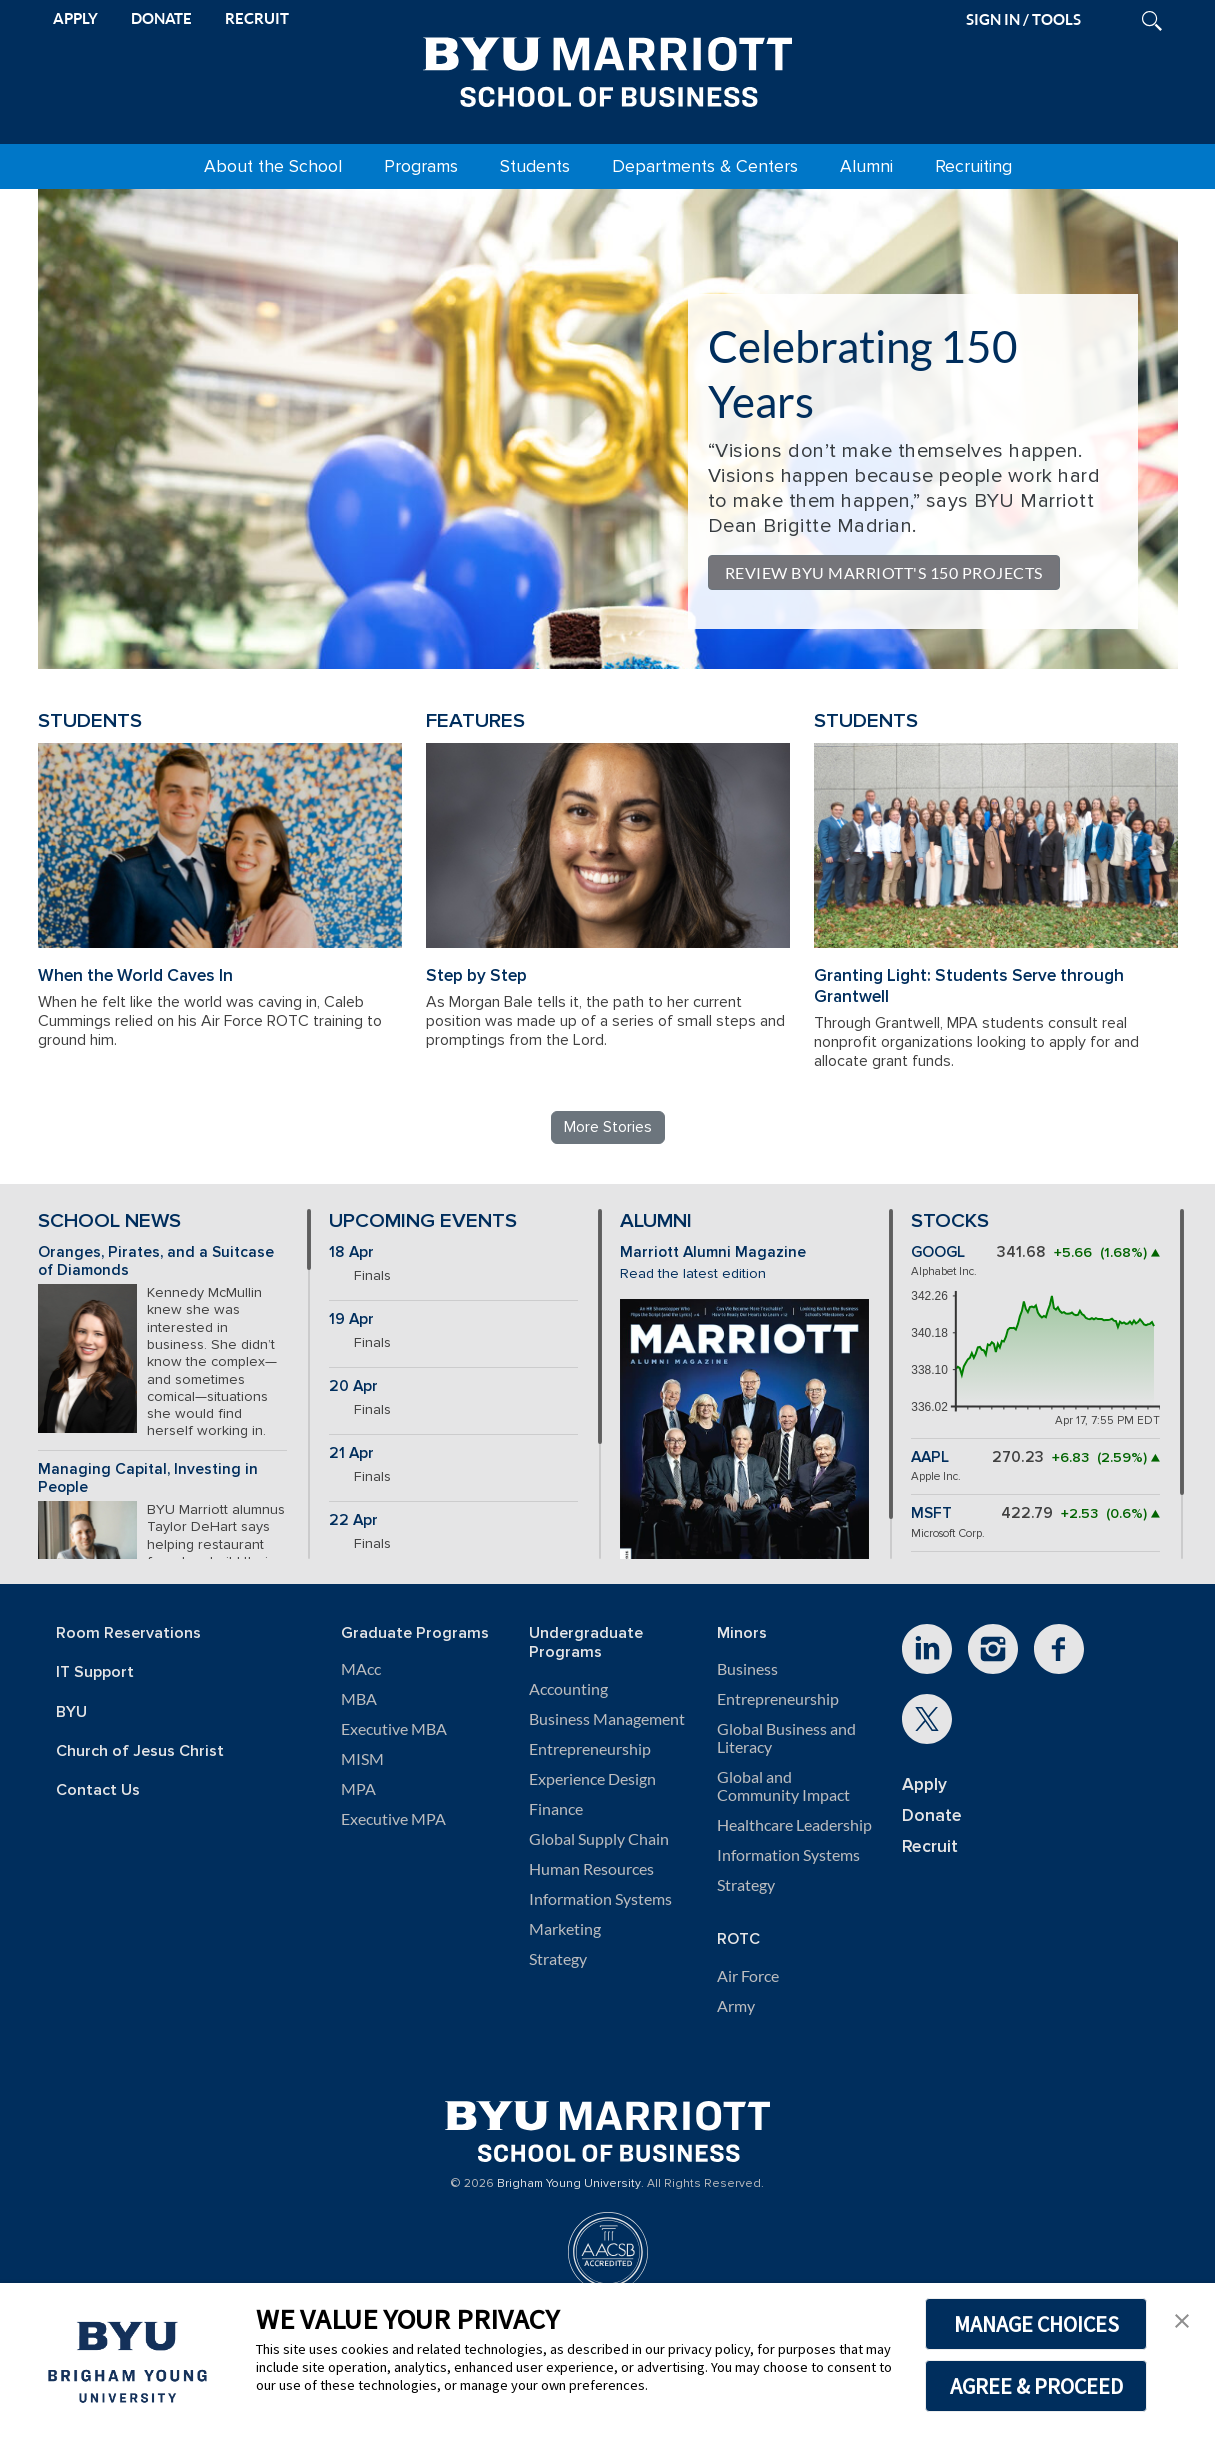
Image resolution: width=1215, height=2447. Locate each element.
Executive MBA (394, 1729)
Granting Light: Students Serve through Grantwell (969, 986)
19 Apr (351, 1319)
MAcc (361, 1669)
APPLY (75, 18)
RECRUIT (257, 18)
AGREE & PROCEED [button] (1036, 2386)
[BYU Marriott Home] (608, 68)
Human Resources (591, 1869)
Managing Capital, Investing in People (148, 1479)
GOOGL (938, 1252)
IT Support (95, 1672)
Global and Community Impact (783, 1786)
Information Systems (600, 1899)
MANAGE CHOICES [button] (1036, 2324)
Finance (556, 1809)
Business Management (607, 1719)
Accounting (568, 1689)
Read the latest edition (693, 1273)
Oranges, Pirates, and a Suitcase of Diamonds (156, 1262)
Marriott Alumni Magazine (713, 1252)
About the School (273, 166)
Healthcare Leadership (794, 1825)
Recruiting (973, 166)
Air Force (748, 1976)
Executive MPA (393, 1819)
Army (736, 2006)
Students (535, 166)
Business (747, 1669)
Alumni (866, 166)
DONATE (161, 18)
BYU (71, 1712)
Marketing (565, 1929)
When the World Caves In (135, 975)
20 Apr (353, 1386)
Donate (932, 1815)
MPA (358, 1789)
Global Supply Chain (599, 1839)
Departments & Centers (705, 166)
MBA (359, 1699)
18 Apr (351, 1252)
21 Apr (351, 1453)
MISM (362, 1759)
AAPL (930, 1457)
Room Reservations (128, 1633)
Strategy (558, 1959)
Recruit (930, 1846)
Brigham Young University (569, 2184)
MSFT (931, 1513)
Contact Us (98, 1790)
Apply (924, 1784)
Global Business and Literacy (786, 1738)
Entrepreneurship (590, 1749)
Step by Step (476, 975)
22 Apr (353, 1520)
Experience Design (592, 1779)
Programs (421, 166)
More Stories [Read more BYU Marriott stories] (608, 1127)
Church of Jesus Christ (140, 1751)
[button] (1182, 2319)
